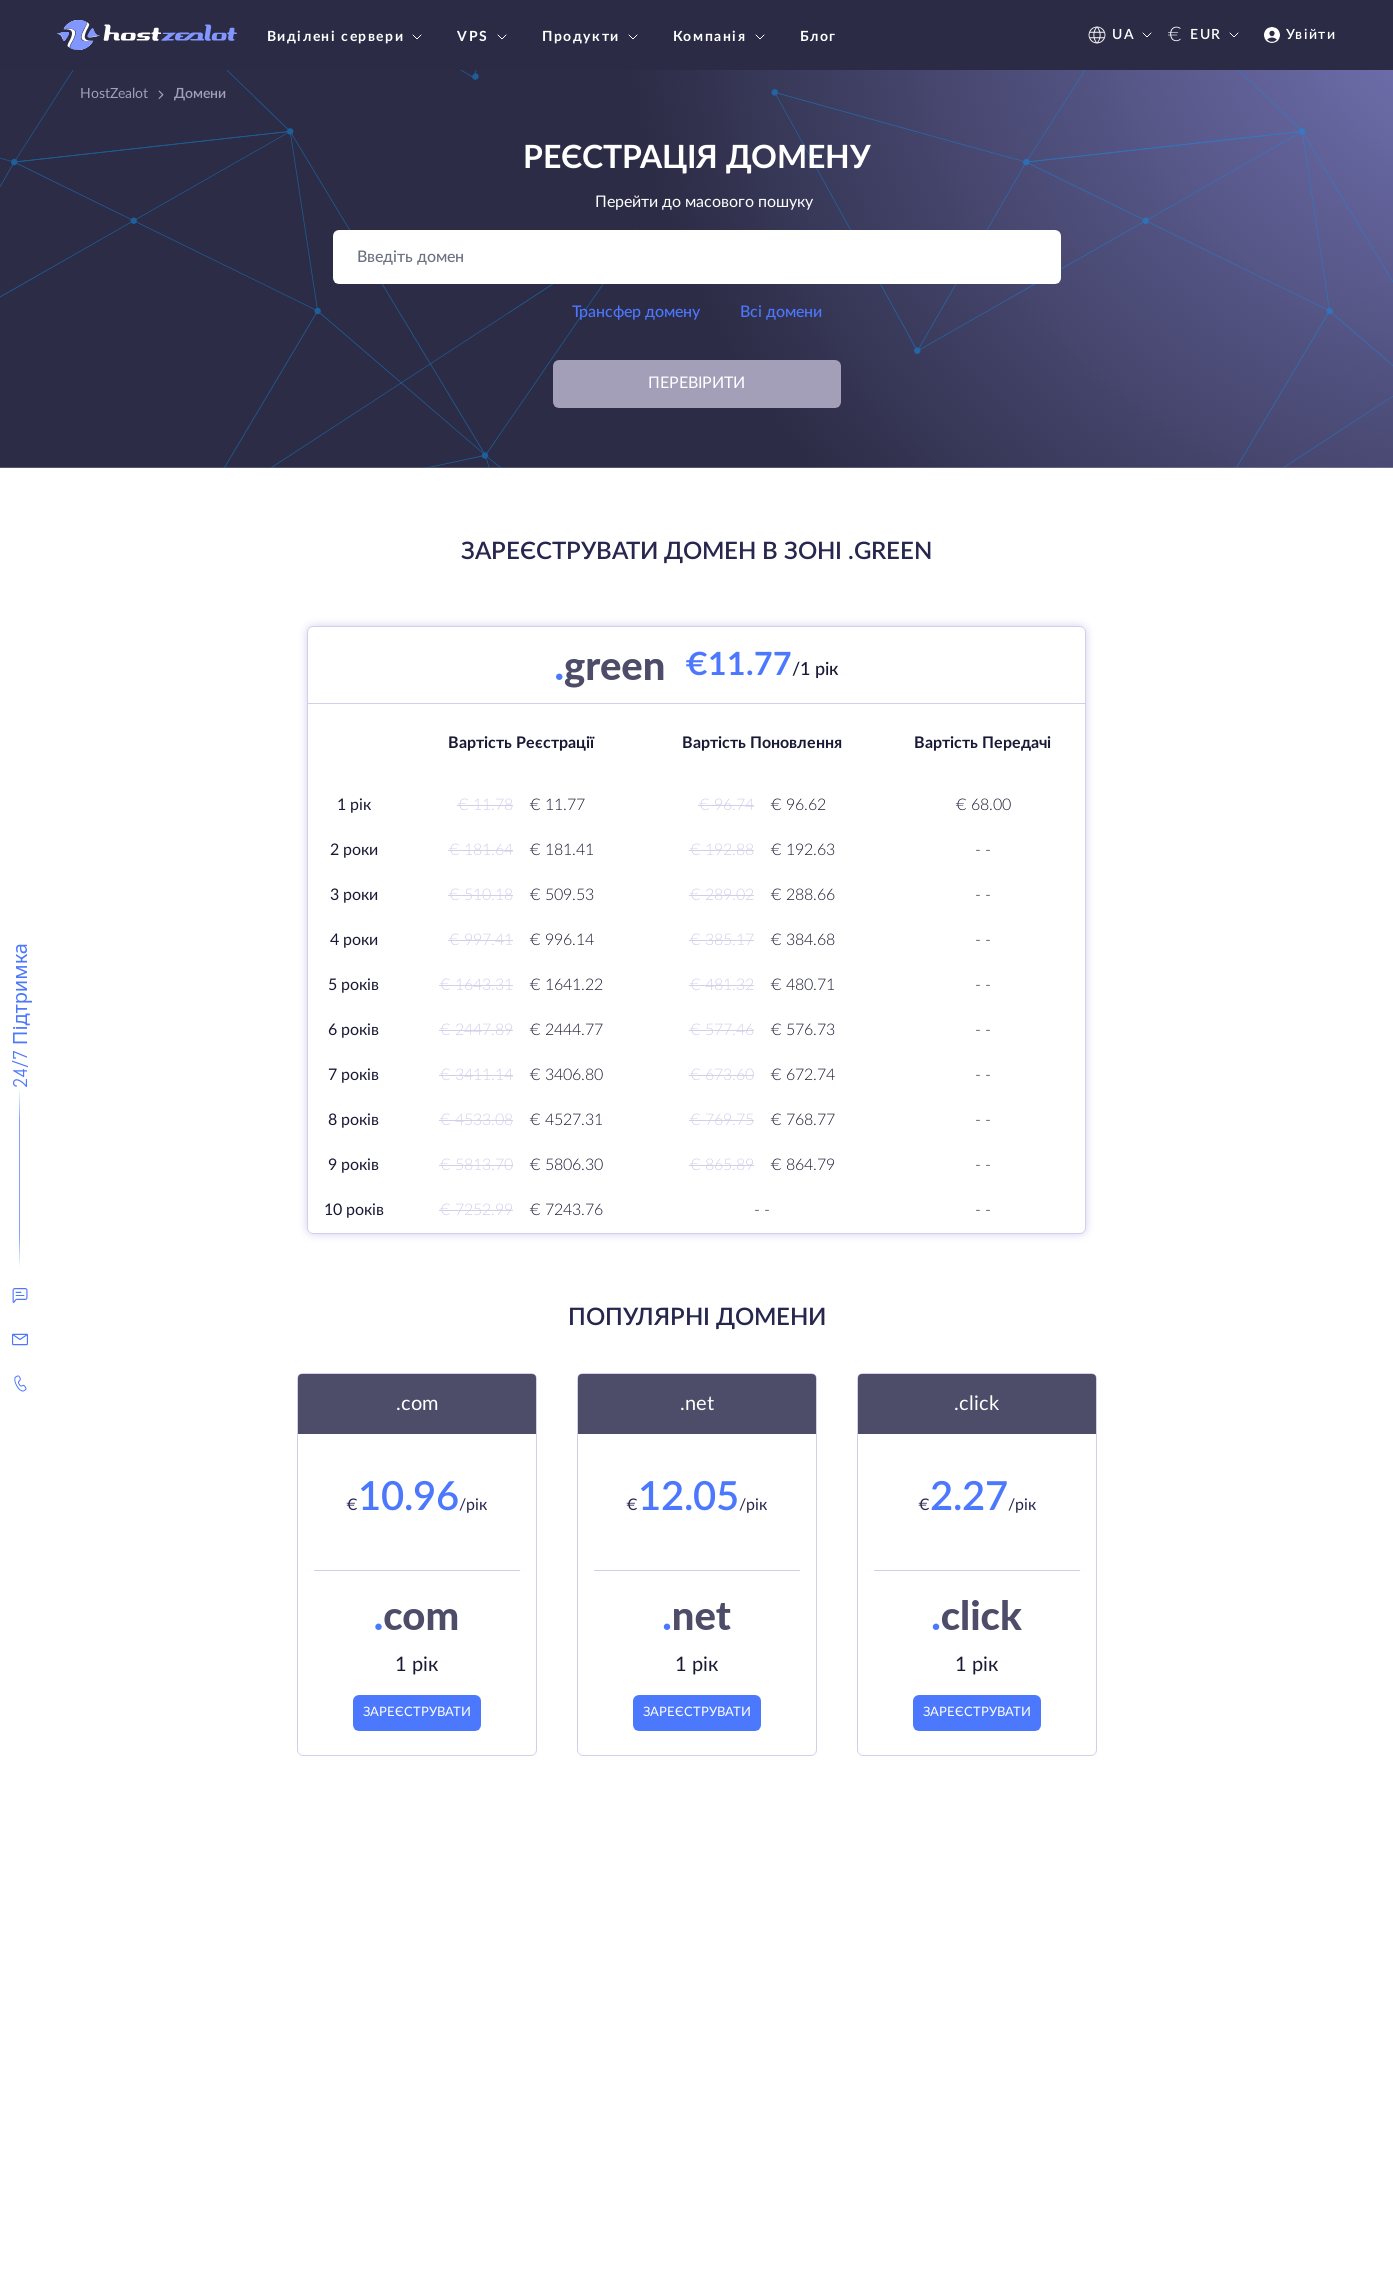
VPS (484, 37)
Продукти (592, 37)
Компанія (721, 37)
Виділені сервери (347, 37)
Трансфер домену (636, 312)
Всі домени (781, 312)
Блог (818, 37)
